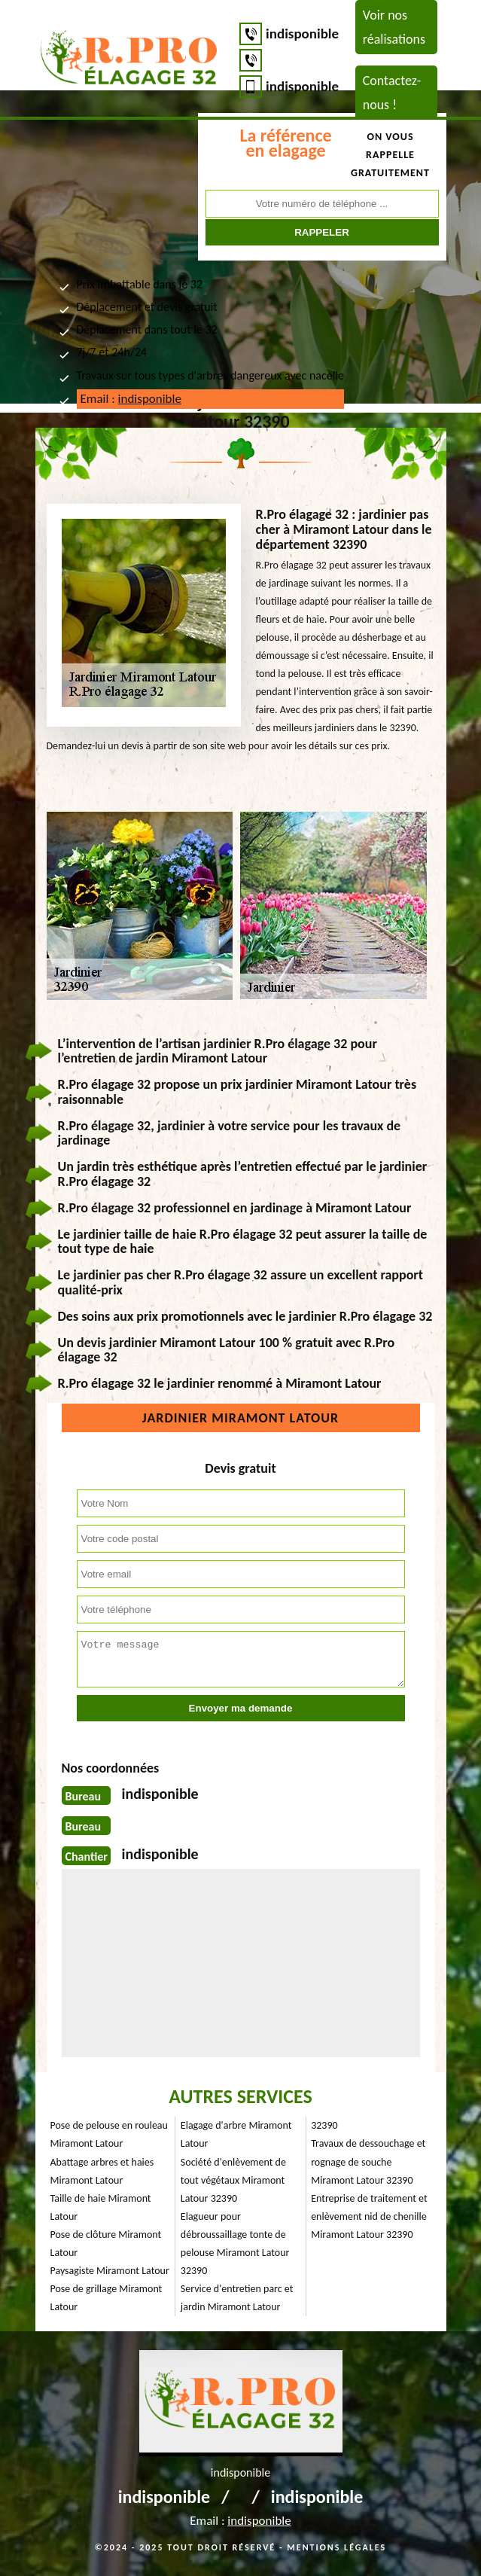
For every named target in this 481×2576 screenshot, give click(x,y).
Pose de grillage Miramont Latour (106, 2297)
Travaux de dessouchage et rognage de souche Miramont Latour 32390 (368, 2161)
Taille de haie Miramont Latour (100, 2207)
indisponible (302, 33)
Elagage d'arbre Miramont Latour (236, 2134)
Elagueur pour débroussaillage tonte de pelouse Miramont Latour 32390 (235, 2243)
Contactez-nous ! (392, 92)
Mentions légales (336, 2547)
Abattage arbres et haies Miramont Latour (102, 2171)
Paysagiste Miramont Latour (109, 2270)
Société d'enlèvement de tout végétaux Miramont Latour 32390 (233, 2180)
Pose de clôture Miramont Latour (106, 2243)
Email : (131, 399)
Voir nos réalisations (394, 27)
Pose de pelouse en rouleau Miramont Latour (109, 2134)
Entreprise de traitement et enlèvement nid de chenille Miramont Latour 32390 (369, 2216)
